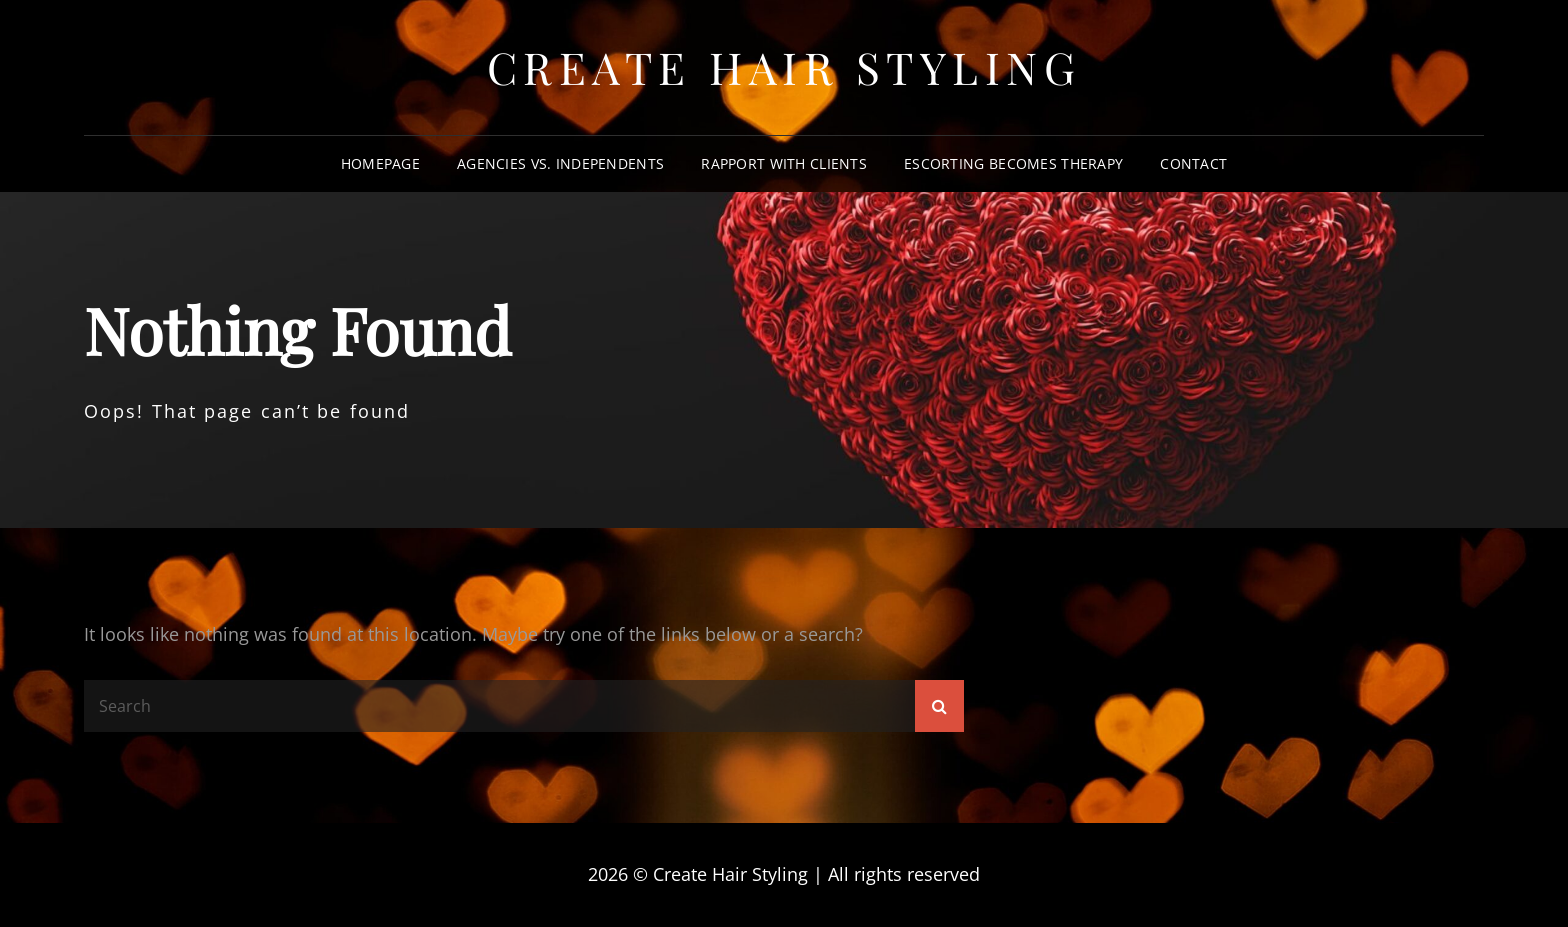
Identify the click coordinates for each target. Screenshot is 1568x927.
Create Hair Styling (784, 66)
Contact (1193, 163)
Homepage (380, 163)
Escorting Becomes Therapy (1013, 163)
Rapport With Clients (784, 163)
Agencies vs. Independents (560, 163)
